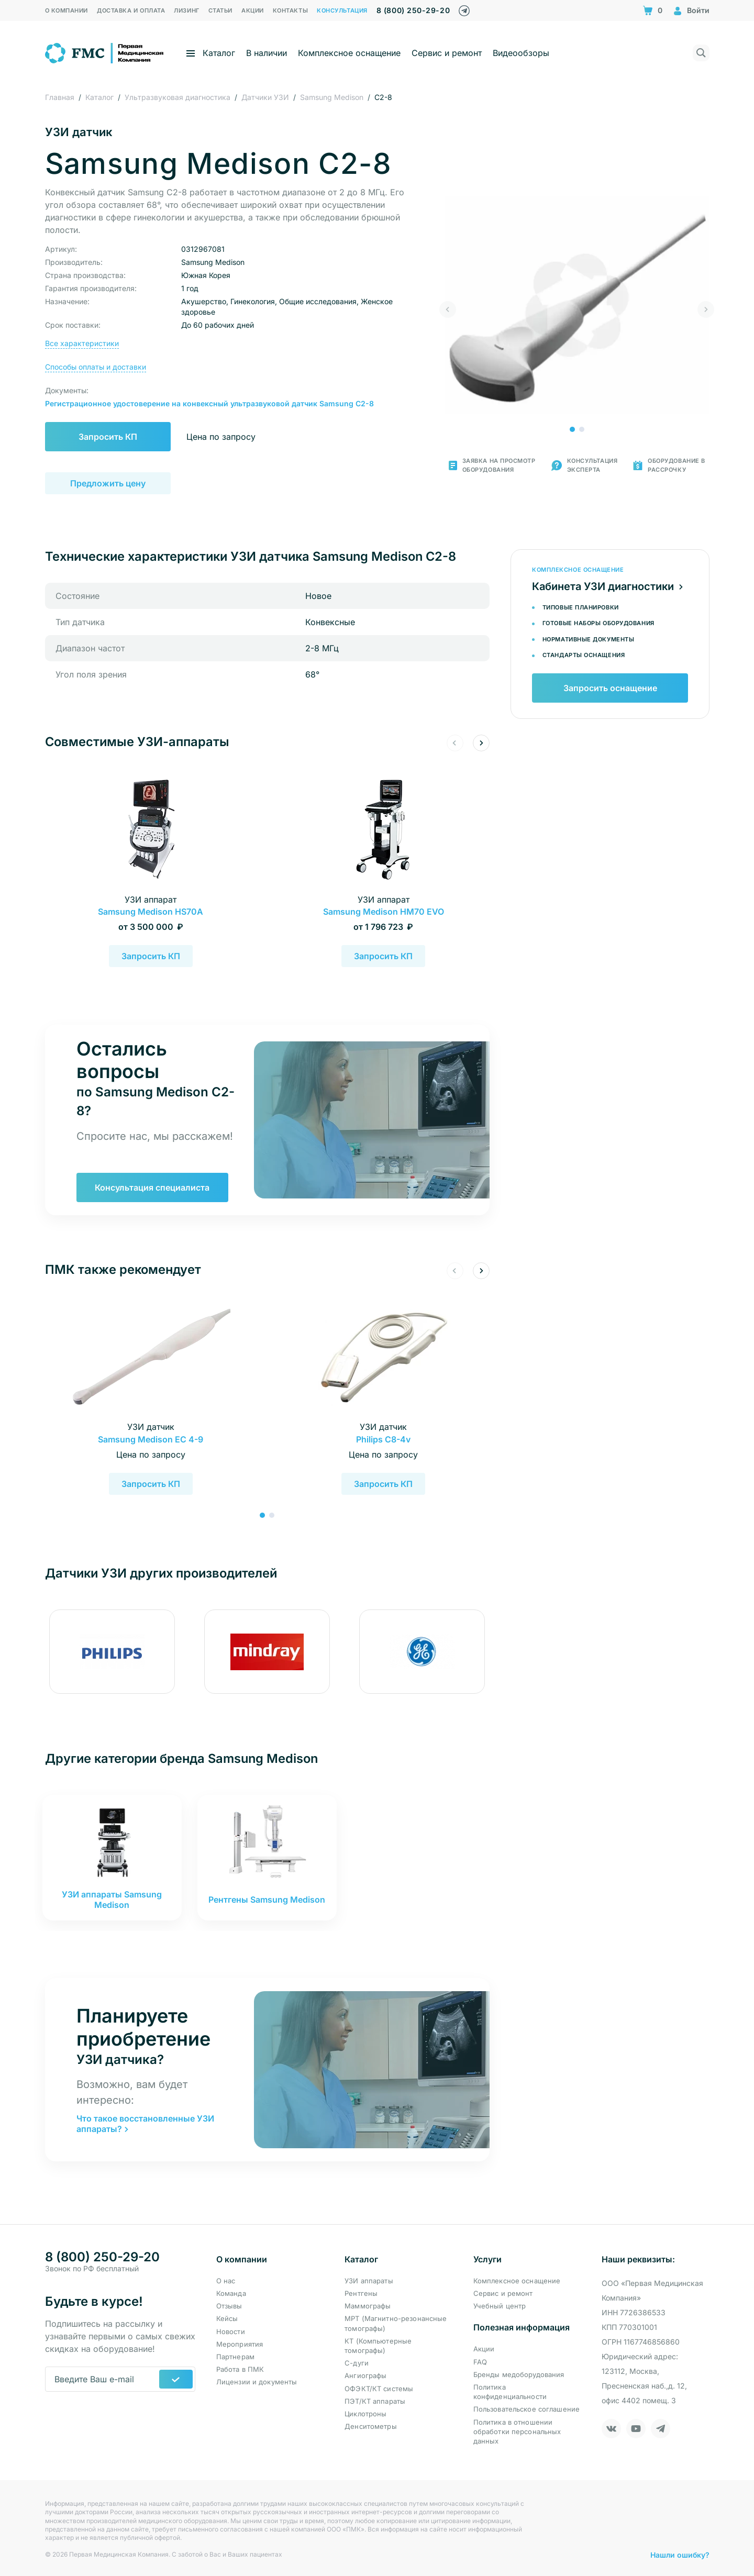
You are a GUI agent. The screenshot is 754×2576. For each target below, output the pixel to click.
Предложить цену (108, 483)
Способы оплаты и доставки (95, 366)
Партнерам (235, 2356)
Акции (484, 2349)
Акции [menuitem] (252, 10)
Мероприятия (239, 2344)
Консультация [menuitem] (342, 10)
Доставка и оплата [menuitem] (131, 10)
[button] (572, 429)
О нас (226, 2281)
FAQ (480, 2362)
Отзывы (229, 2306)
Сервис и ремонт (447, 53)
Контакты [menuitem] (290, 10)
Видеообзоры (521, 53)
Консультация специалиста (152, 1187)
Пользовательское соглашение (526, 2409)
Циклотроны (365, 2414)
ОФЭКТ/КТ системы (379, 2388)
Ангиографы (365, 2375)
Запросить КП (108, 436)
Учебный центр (499, 2306)
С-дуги (357, 2363)
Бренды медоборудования (518, 2374)
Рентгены (361, 2293)
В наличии (266, 53)
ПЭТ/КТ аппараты (375, 2401)
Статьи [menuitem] (220, 10)
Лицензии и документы (256, 2382)
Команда (231, 2293)
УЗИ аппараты (369, 2281)
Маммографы (368, 2306)
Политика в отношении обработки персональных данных (517, 2431)
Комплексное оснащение (349, 53)
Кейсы (227, 2318)
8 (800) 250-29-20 (413, 10)
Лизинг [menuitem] (186, 10)
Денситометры (371, 2426)
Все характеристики (82, 343)
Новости (230, 2331)
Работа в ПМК (240, 2369)
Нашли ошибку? (679, 2554)
